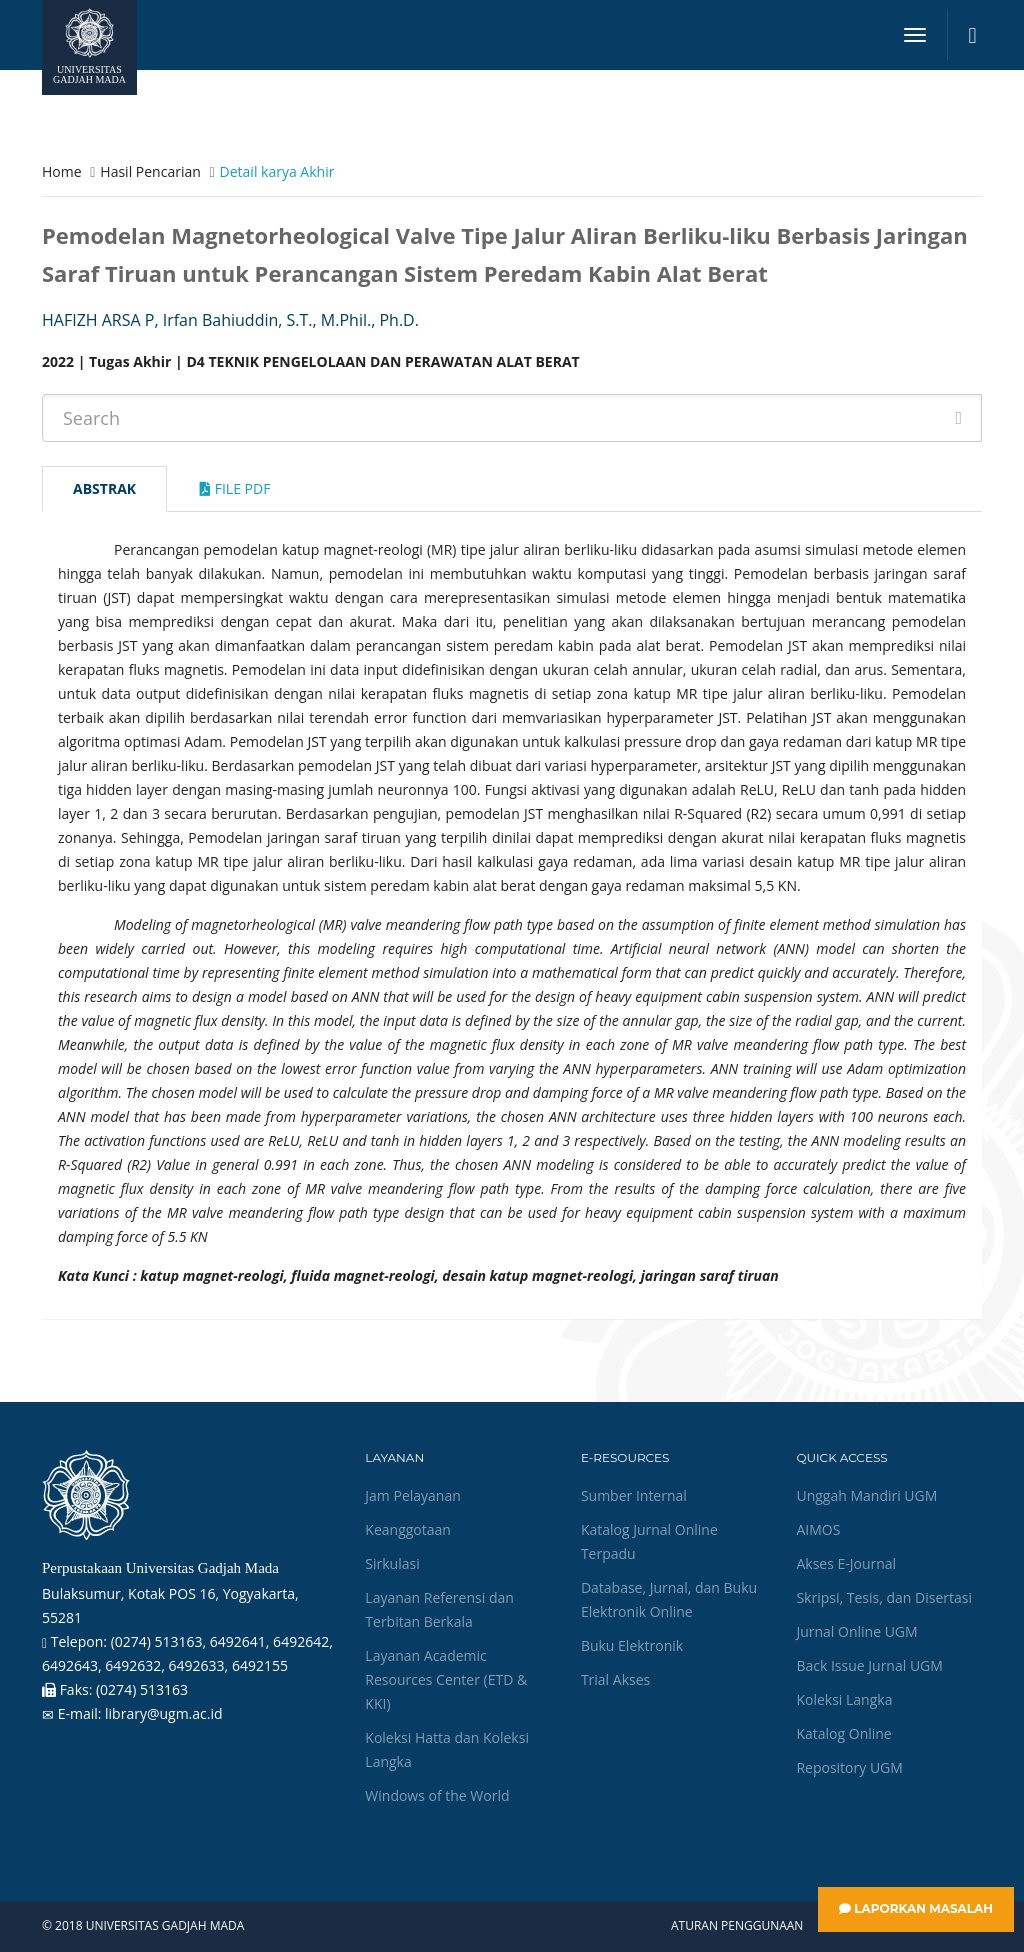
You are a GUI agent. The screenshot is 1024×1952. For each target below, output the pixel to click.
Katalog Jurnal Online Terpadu (649, 1541)
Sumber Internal (634, 1495)
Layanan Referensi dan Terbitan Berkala (439, 1609)
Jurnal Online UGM (856, 1631)
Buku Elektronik (632, 1645)
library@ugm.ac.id (164, 1713)
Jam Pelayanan (412, 1495)
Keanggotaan (408, 1529)
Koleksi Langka (844, 1699)
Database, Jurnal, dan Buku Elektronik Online (669, 1599)
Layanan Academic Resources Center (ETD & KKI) (446, 1679)
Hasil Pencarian (150, 171)
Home (62, 171)
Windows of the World (437, 1795)
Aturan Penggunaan (737, 1926)
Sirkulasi (392, 1563)
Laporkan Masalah (916, 1908)
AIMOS (818, 1529)
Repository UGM (849, 1767)
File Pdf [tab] (235, 488)
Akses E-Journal (846, 1563)
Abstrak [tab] (104, 488)
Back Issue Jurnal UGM (869, 1665)
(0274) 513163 (142, 1689)
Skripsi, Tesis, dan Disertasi (884, 1597)
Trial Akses (615, 1679)
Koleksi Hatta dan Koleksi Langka (447, 1749)
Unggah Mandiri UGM (866, 1495)
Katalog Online (843, 1733)
